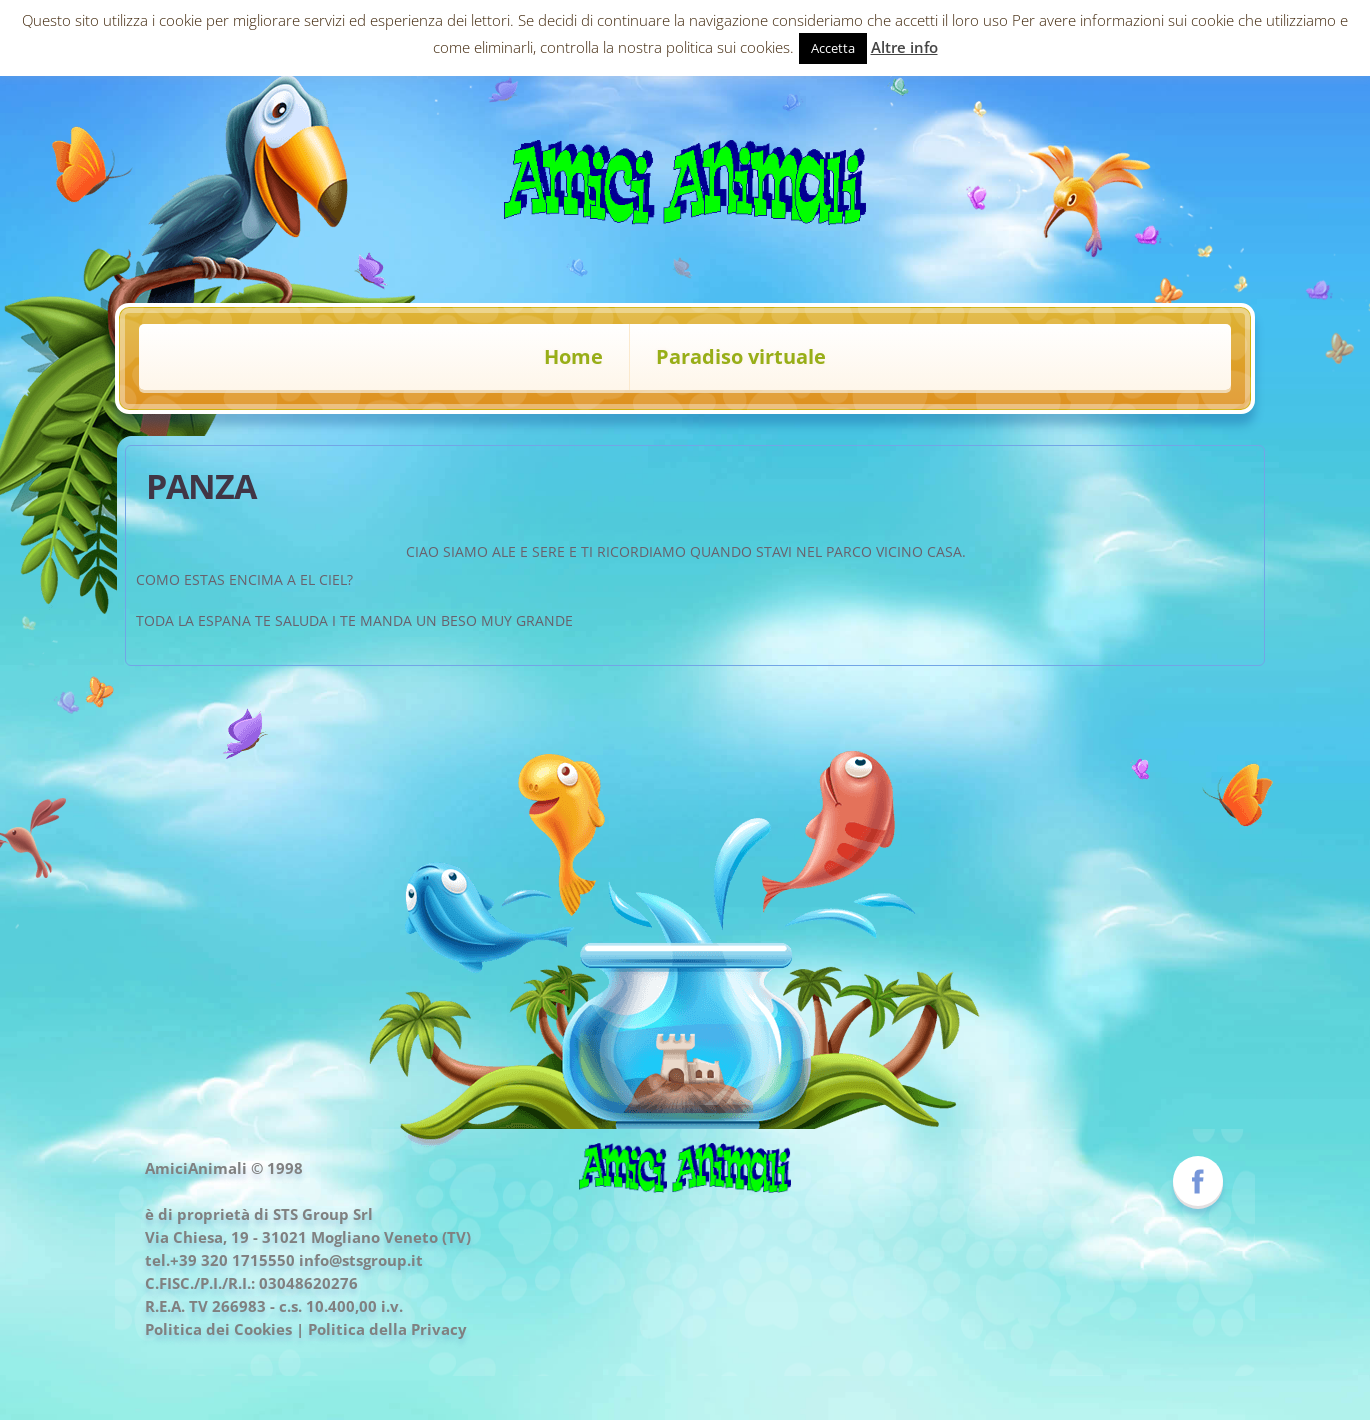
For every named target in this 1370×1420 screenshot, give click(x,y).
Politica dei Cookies (218, 1329)
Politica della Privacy (387, 1329)
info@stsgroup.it (361, 1260)
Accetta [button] (833, 48)
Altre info (904, 47)
